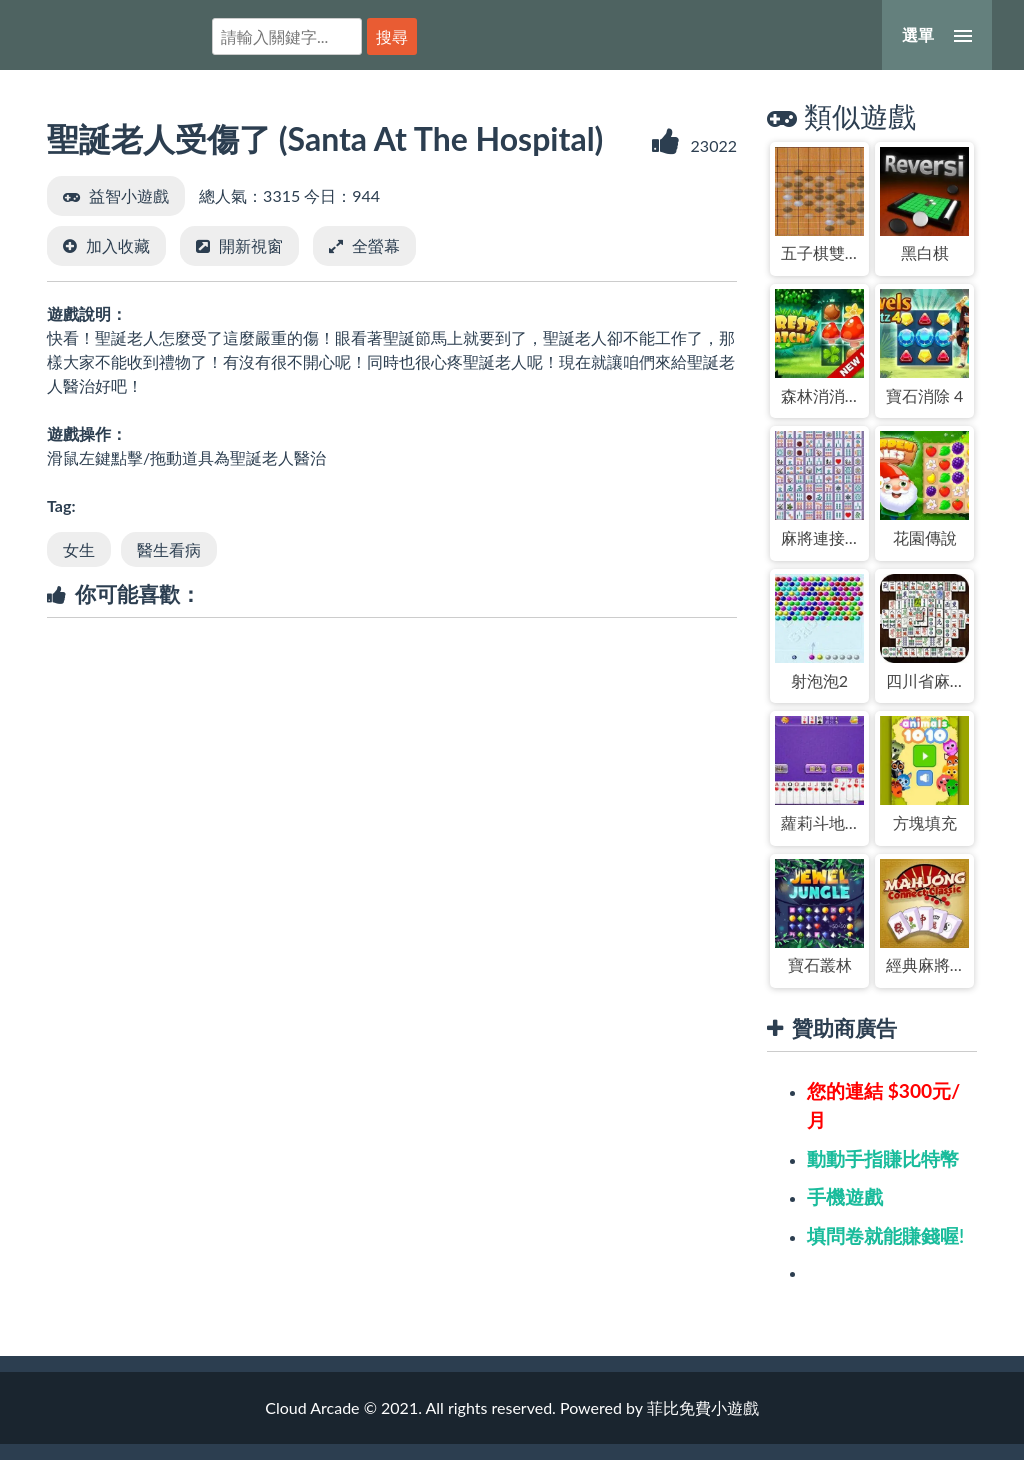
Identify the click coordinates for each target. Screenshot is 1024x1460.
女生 (79, 549)
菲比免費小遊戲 (104, 33)
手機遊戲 (845, 1196)
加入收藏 (118, 245)
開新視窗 (251, 245)
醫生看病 (169, 549)
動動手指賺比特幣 (883, 1158)
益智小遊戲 (129, 195)
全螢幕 (376, 245)
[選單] (937, 35)
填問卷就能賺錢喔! (885, 1235)
